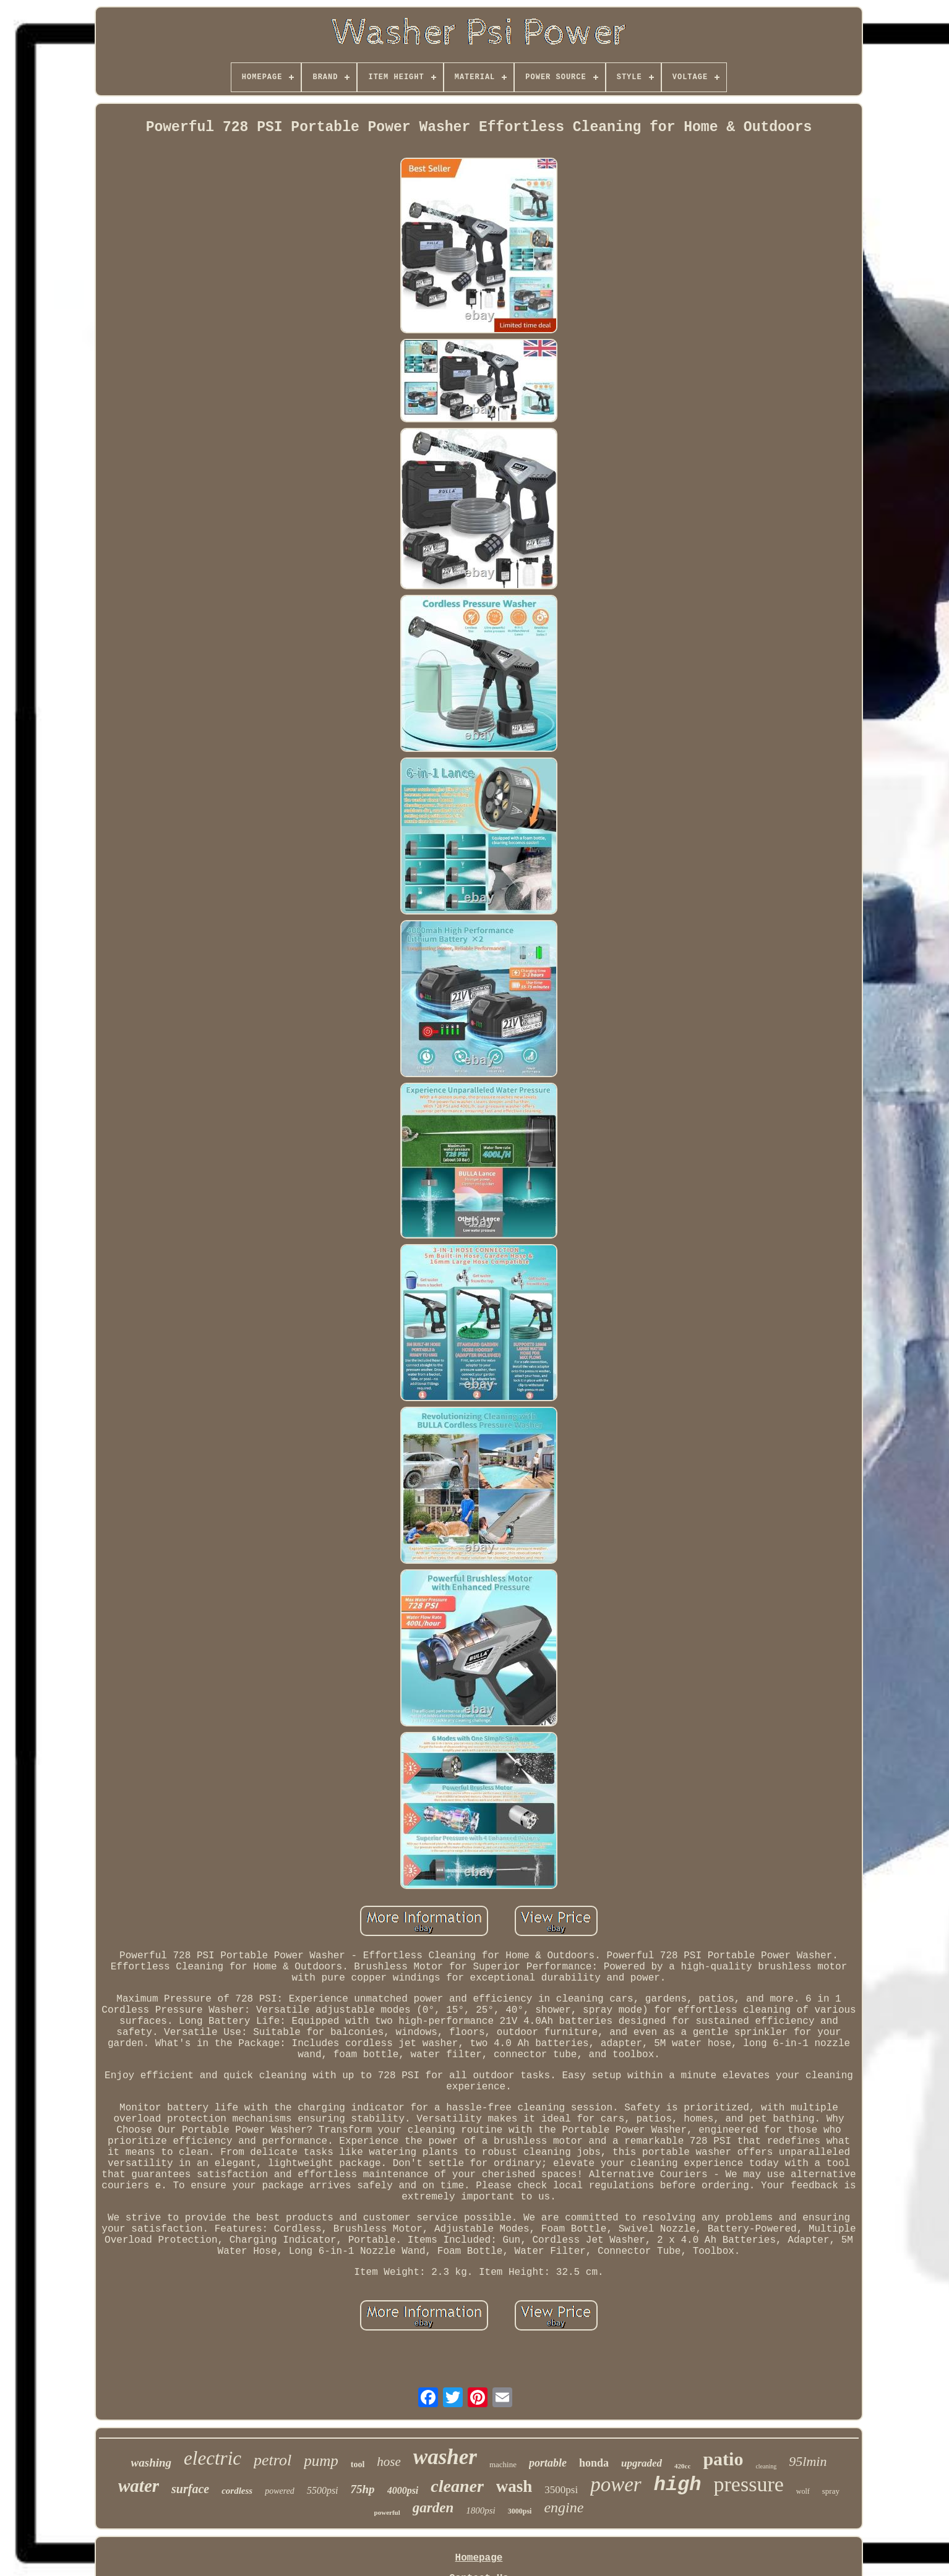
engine (563, 2507)
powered (279, 2491)
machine (503, 2464)
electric (212, 2458)
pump (321, 2460)
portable (548, 2463)
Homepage (479, 2558)
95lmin (808, 2461)
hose (389, 2461)
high (678, 2484)
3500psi (561, 2490)
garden (433, 2507)
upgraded (641, 2463)
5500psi (322, 2490)
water (138, 2486)
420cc (682, 2466)
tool (358, 2464)
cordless (236, 2491)
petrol (272, 2460)
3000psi (520, 2511)
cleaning (765, 2466)
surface (190, 2489)
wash (514, 2486)
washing (151, 2462)
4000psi (403, 2490)
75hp (363, 2489)
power (616, 2484)
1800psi (481, 2510)
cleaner (457, 2486)
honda (594, 2463)
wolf (803, 2491)
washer (445, 2457)
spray (831, 2491)
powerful (387, 2512)
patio (723, 2459)
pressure (749, 2484)
